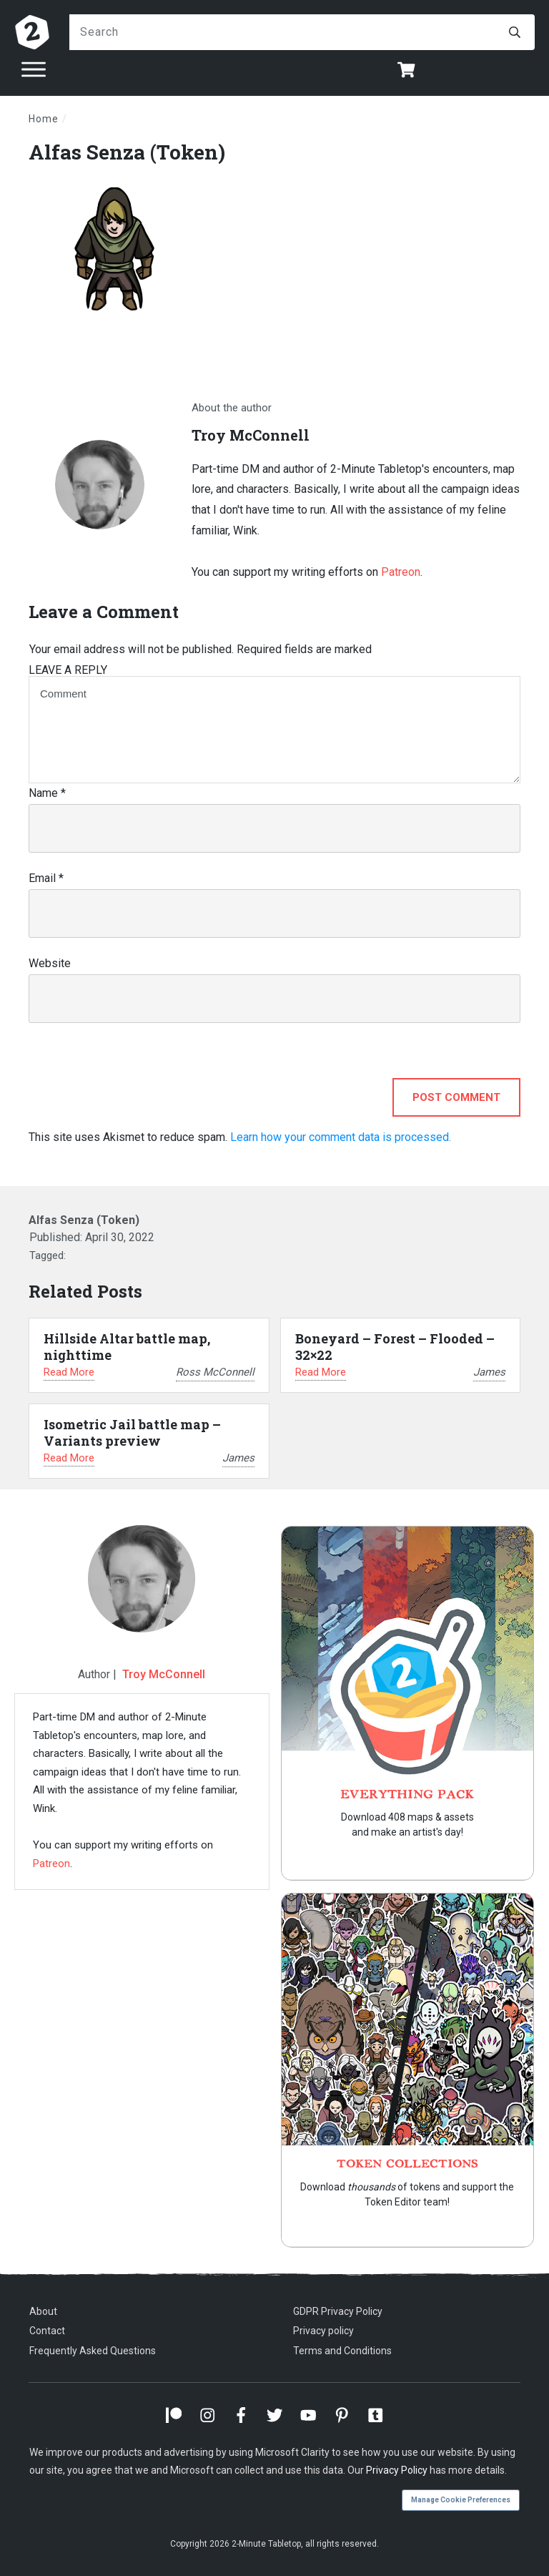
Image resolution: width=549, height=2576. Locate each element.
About (43, 2311)
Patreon (400, 572)
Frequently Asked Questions (92, 2350)
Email (46, 878)
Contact (47, 2330)
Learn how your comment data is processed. (340, 1137)
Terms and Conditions (342, 2350)
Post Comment (456, 1097)
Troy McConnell (163, 1674)
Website (50, 963)
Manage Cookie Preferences (460, 2500)
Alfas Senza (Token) (127, 152)
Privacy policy (323, 2330)
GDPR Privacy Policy (337, 2311)
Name (47, 793)
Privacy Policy (396, 2470)
